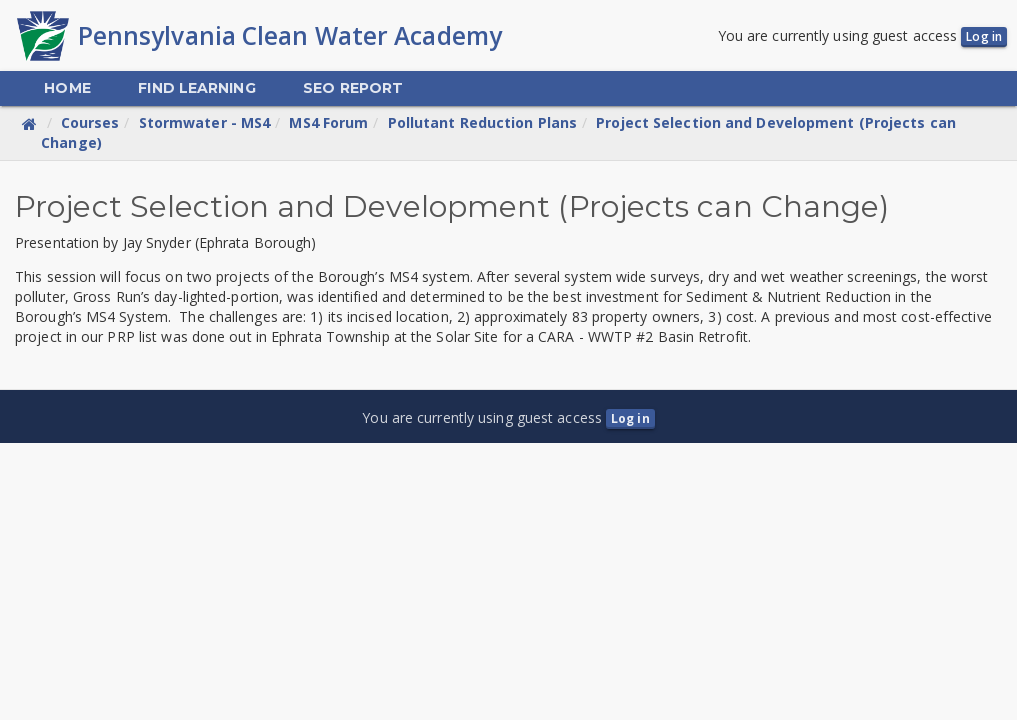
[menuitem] (67, 88)
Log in (984, 36)
